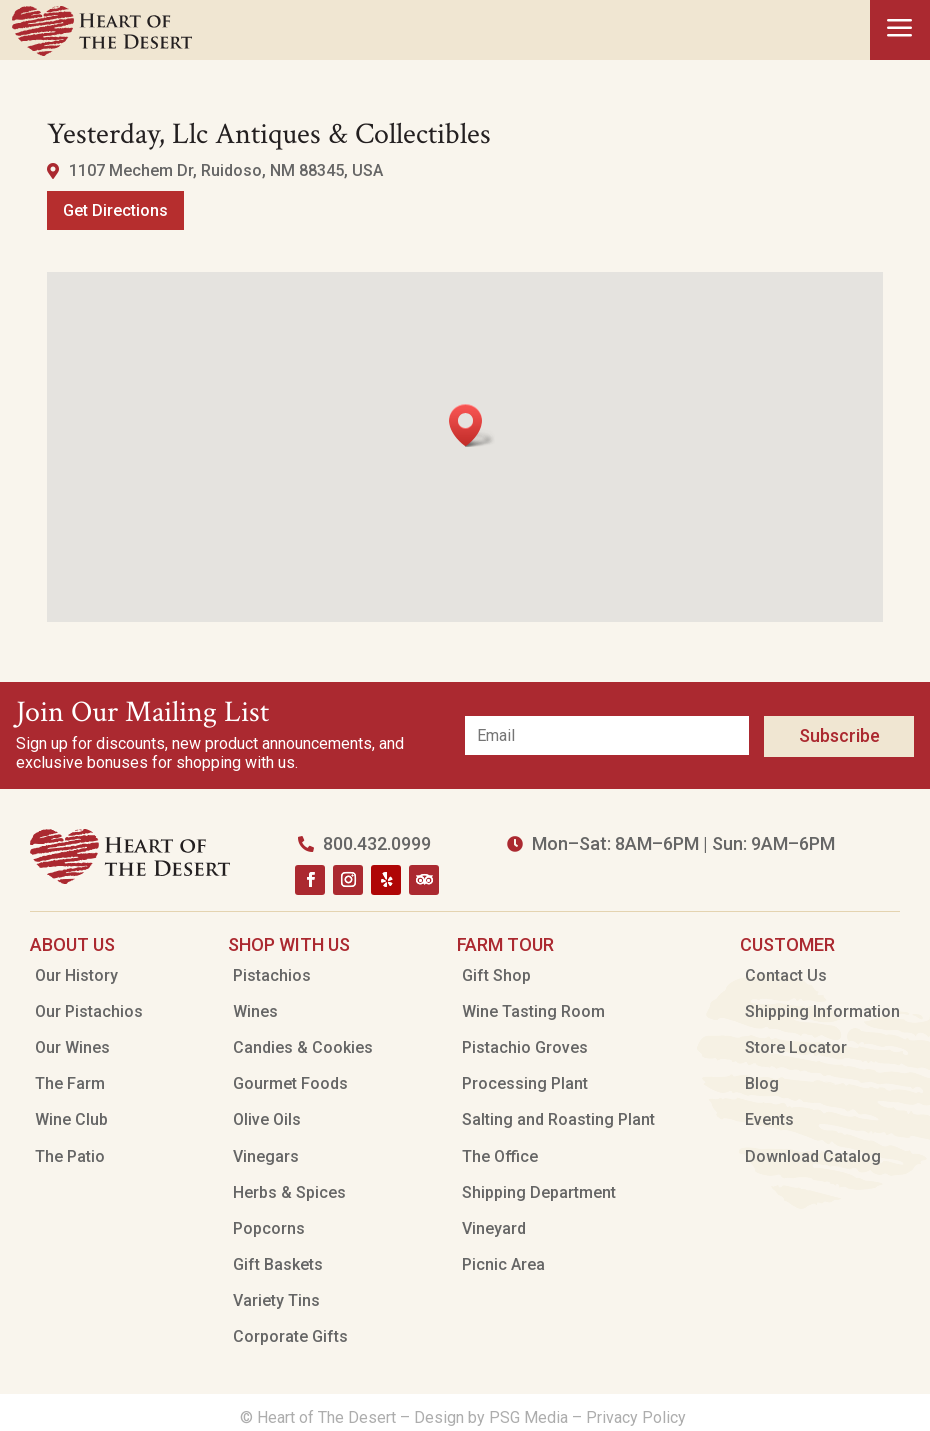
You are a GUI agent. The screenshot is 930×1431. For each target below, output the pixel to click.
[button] (472, 425)
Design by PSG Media (491, 1417)
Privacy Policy (638, 1417)
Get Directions (115, 210)
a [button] (900, 29)
